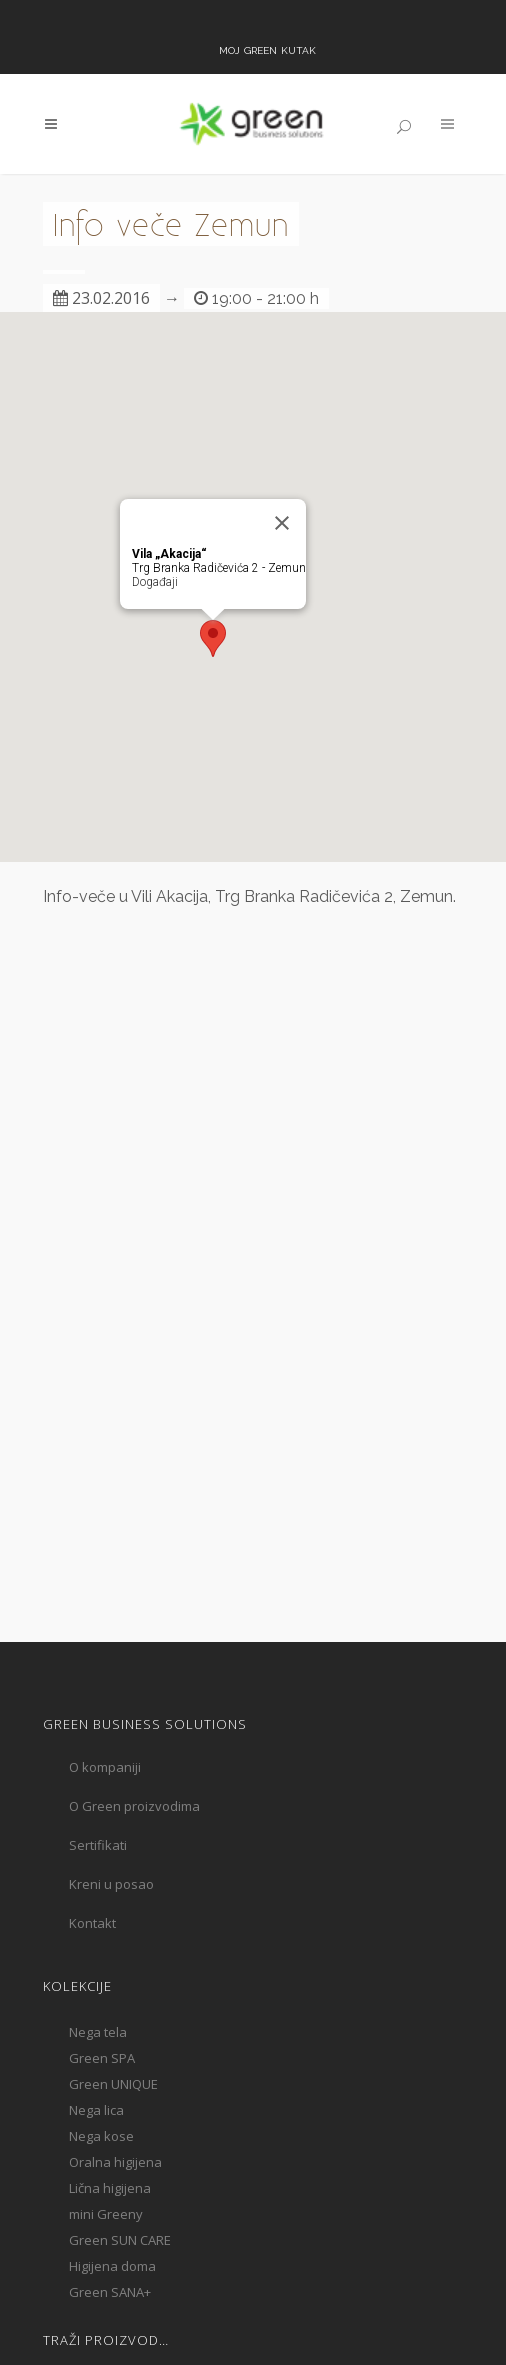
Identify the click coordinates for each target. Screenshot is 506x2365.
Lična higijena (110, 2188)
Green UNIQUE (113, 2084)
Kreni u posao (111, 1884)
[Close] (282, 523)
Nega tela (98, 2032)
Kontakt (92, 1923)
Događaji (155, 582)
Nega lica (96, 2110)
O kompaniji (105, 1767)
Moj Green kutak (267, 49)
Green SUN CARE (120, 2240)
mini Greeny (106, 2214)
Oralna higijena (115, 2162)
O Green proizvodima (134, 1806)
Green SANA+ (110, 2292)
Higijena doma (112, 2266)
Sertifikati (98, 1845)
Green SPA (102, 2058)
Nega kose (101, 2136)
